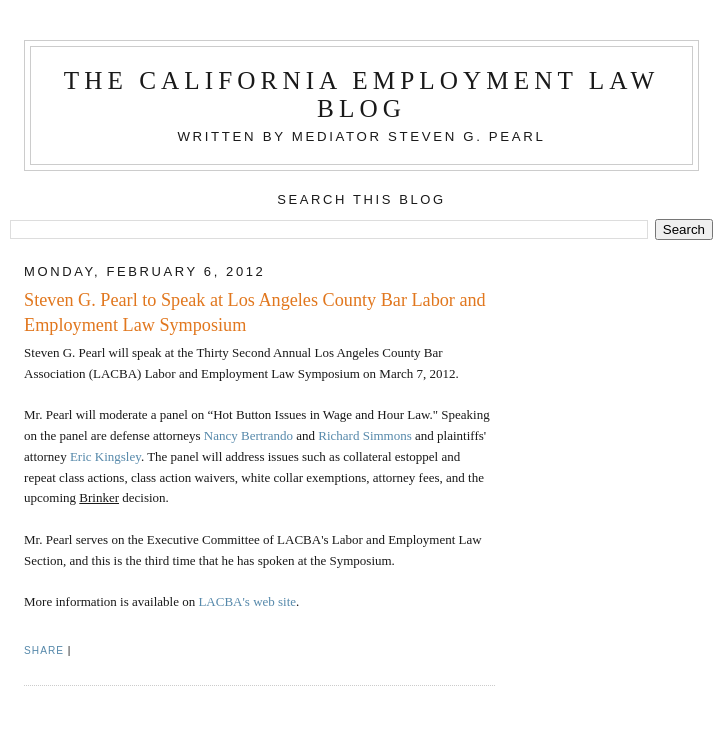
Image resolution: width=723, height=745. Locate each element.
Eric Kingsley (105, 456)
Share (44, 650)
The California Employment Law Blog (362, 94)
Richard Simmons (365, 435)
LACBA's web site (247, 601)
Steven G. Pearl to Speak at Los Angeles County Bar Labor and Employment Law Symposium (255, 312)
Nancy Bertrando (248, 435)
